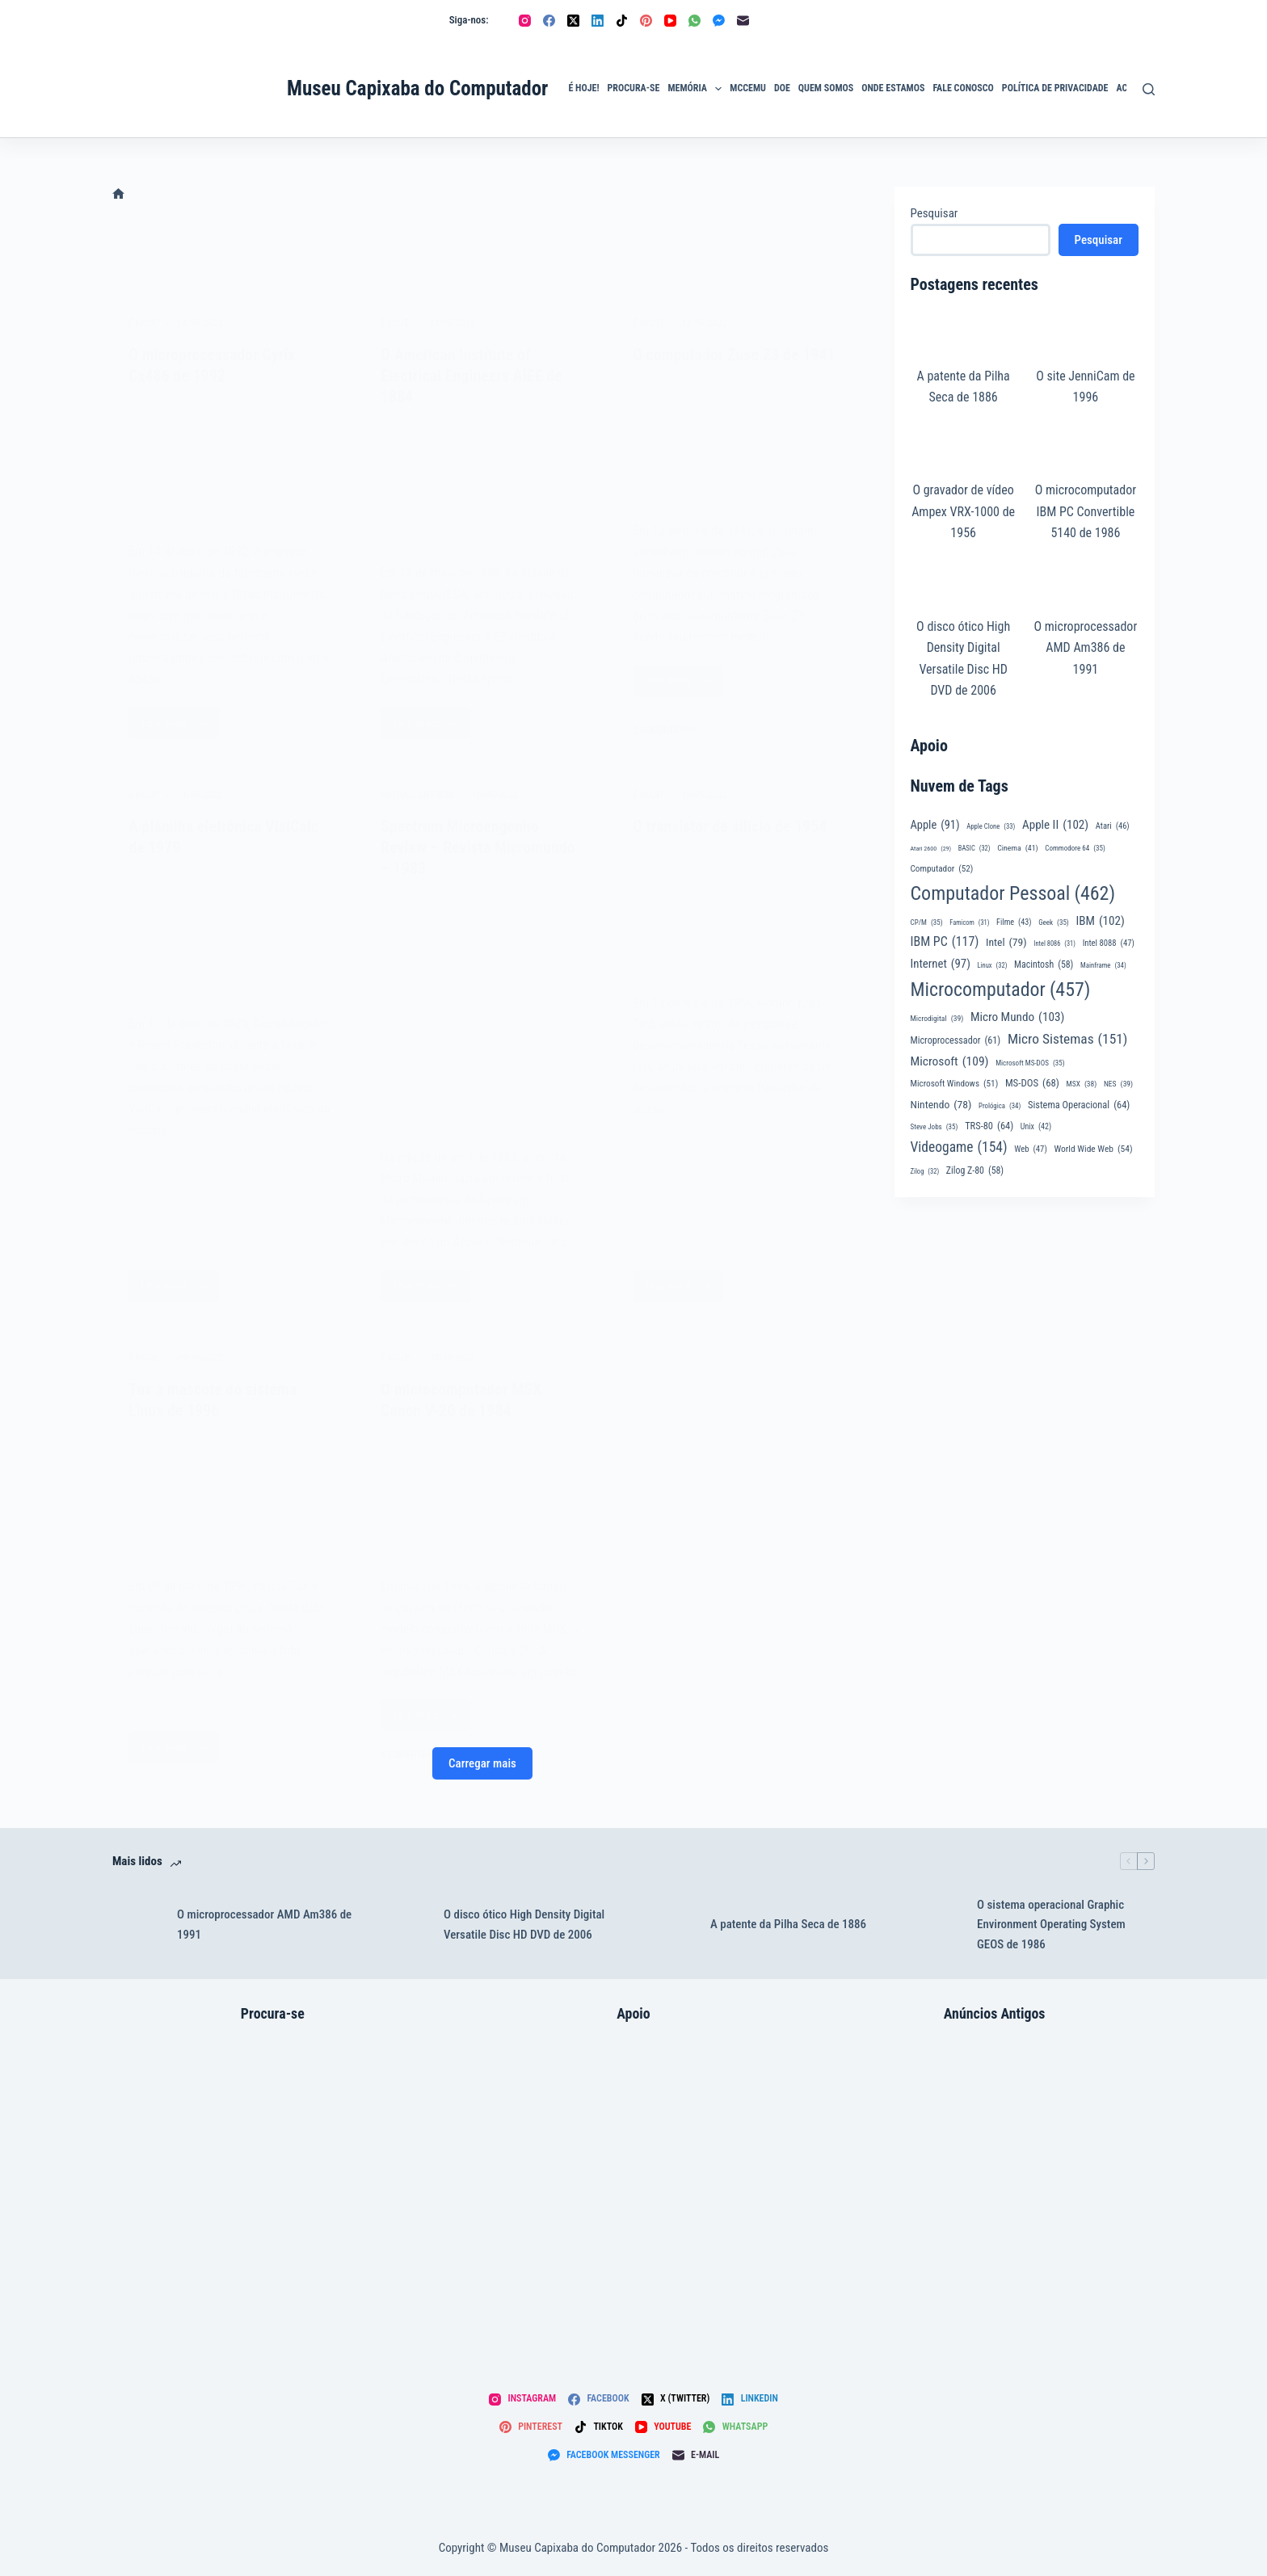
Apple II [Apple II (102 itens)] (1055, 825)
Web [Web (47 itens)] (1030, 1149)
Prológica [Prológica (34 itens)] (1000, 1106)
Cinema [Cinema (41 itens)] (1017, 848)
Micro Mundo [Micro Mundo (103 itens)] (1017, 1017)
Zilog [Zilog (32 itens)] (925, 1171)
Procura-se (634, 88)
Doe (782, 88)
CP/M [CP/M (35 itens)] (927, 923)
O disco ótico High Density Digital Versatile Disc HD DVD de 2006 (524, 1924)
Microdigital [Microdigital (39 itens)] (937, 1018)
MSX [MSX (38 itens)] (1082, 1084)
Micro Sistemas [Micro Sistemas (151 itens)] (1068, 1039)
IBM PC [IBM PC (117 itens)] (945, 941)
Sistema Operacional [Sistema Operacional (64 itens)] (1079, 1105)
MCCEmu (748, 88)
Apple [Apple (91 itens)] (935, 825)
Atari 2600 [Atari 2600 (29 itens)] (931, 848)
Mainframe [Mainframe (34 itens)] (1103, 966)
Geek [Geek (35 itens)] (1053, 923)
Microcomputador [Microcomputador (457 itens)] (1001, 990)
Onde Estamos (892, 88)
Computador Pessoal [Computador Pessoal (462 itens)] (1013, 894)
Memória (696, 89)
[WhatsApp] (694, 21)
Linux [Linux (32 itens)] (993, 965)
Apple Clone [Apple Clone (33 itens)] (990, 826)
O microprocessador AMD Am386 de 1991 (1085, 648)
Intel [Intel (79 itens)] (1006, 942)
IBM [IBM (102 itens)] (1099, 921)
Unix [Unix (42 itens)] (1036, 1127)
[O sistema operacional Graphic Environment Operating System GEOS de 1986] (936, 1925)
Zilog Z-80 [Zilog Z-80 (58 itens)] (975, 1171)
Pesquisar (934, 213)
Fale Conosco (962, 88)
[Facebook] (549, 21)
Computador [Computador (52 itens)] (942, 869)
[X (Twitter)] (573, 21)
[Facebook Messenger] (719, 21)
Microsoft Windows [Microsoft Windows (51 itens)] (955, 1084)
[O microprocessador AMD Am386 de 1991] (136, 1925)
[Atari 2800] (272, 2189)
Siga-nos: (469, 20)
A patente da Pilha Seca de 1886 (788, 1924)
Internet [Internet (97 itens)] (940, 964)
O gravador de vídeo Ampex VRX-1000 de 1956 (963, 511)
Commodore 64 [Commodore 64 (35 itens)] (1075, 849)
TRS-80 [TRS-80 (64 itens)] (989, 1126)
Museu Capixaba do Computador (417, 88)
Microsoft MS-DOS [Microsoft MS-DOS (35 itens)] (1030, 1063)
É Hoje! (583, 88)
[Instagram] (525, 21)
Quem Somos (825, 88)
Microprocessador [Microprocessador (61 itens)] (956, 1040)
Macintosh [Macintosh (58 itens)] (1043, 965)
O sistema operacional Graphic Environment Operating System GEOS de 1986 (1051, 1924)
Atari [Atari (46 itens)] (1113, 826)
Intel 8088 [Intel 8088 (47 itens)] (1108, 943)
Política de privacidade (1055, 88)
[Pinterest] (646, 21)
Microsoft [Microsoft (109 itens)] (950, 1062)
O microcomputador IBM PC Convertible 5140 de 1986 (1085, 511)
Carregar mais (482, 1763)
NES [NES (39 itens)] (1118, 1084)
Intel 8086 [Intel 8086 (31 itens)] (1054, 944)
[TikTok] (622, 21)
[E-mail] (743, 21)
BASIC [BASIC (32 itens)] (974, 848)
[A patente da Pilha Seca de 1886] (670, 1925)
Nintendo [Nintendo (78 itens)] (941, 1104)
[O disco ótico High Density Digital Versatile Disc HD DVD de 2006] (403, 1925)
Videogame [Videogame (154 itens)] (959, 1147)
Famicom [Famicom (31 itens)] (969, 923)
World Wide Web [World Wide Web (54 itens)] (1093, 1149)
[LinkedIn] (597, 21)
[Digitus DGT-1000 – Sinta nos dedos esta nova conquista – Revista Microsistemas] (994, 2189)
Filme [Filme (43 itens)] (1013, 923)
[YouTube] (670, 21)
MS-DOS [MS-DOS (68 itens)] (1032, 1082)
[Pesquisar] (1149, 89)
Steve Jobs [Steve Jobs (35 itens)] (934, 1127)
